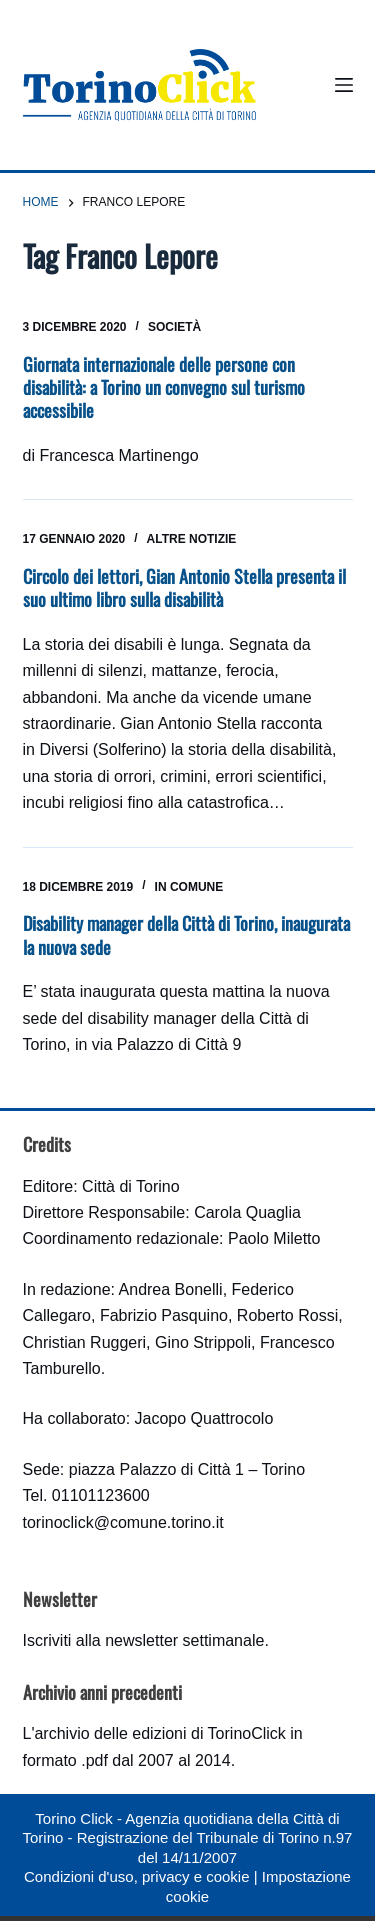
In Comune (189, 887)
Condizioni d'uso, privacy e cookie (136, 1876)
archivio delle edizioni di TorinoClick (159, 1733)
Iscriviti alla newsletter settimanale (144, 1640)
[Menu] (344, 85)
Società (174, 327)
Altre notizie (192, 539)
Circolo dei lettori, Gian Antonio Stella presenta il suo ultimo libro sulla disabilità (184, 587)
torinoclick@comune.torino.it (123, 1522)
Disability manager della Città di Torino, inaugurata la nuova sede (186, 934)
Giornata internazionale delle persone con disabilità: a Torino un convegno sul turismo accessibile (164, 387)
